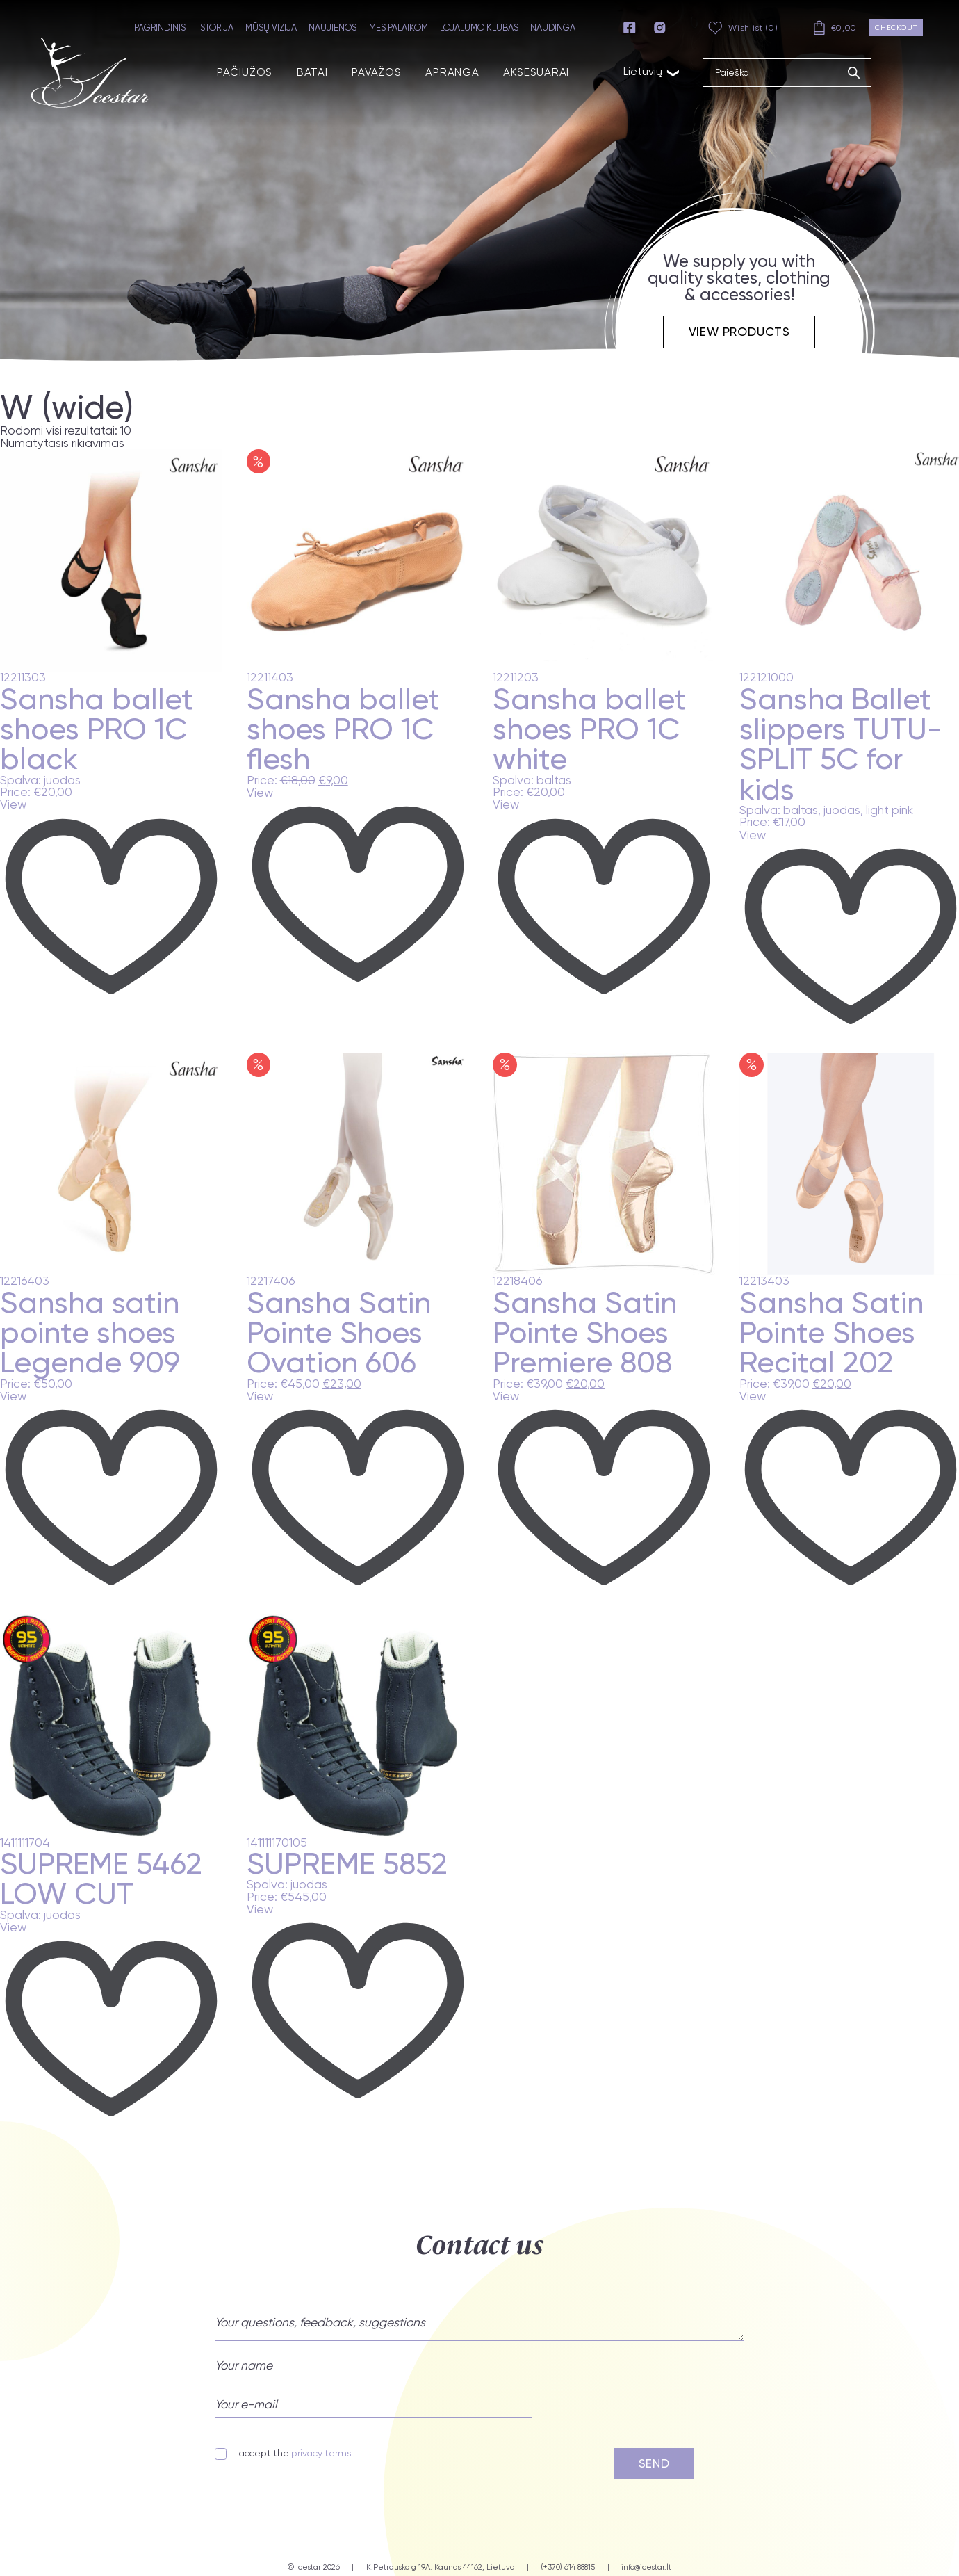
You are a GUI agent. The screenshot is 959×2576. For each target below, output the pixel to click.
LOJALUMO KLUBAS (482, 27)
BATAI (301, 70)
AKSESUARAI (517, 70)
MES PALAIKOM (401, 27)
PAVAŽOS (364, 70)
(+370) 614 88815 (568, 2567)
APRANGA (436, 70)
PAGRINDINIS (163, 27)
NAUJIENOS (336, 27)
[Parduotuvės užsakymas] (88, 443)
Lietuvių (630, 69)
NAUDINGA (556, 27)
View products (739, 330)
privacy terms (321, 2452)
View (13, 805)
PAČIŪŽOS (235, 70)
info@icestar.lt (646, 2567)
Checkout (897, 27)
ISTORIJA (218, 27)
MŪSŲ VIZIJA (274, 27)
